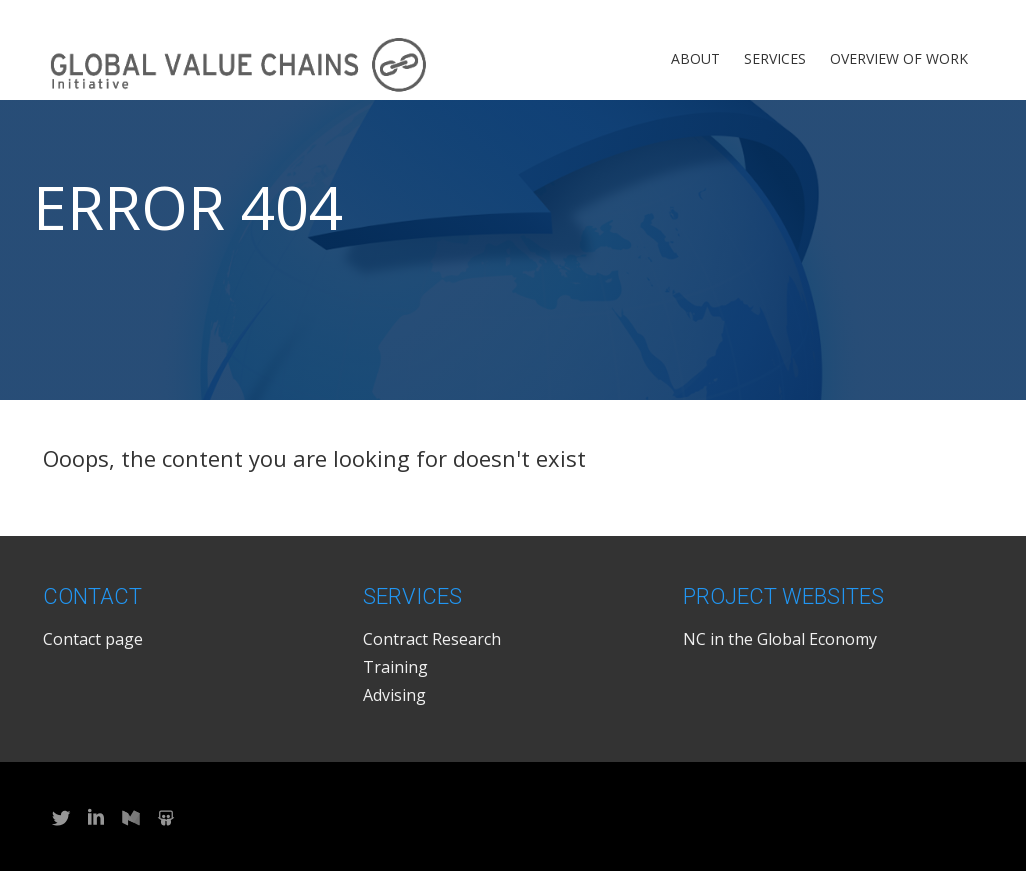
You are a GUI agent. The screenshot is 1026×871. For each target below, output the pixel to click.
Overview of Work (899, 58)
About (695, 58)
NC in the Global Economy (780, 639)
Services (775, 58)
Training (395, 667)
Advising (394, 695)
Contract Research (432, 639)
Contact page (93, 639)
